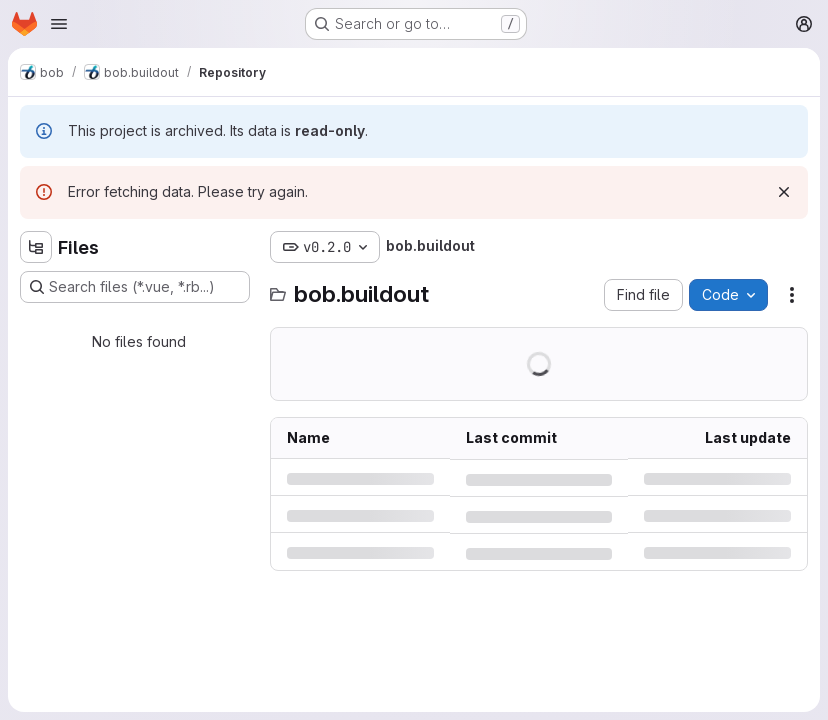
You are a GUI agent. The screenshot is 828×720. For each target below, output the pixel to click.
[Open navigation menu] (59, 24)
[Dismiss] (784, 192)
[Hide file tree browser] (36, 247)
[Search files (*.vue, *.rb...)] (135, 287)
